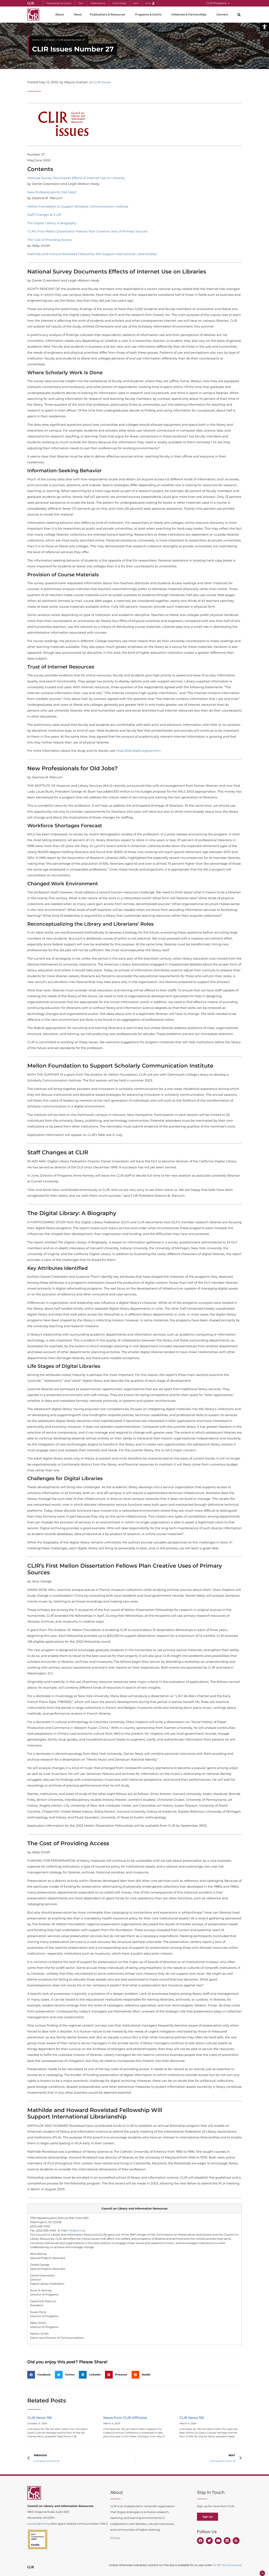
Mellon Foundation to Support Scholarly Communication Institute (77, 206)
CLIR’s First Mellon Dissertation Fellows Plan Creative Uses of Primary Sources (87, 231)
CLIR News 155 (191, 2418)
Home (35, 39)
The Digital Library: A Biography (51, 223)
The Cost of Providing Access (49, 240)
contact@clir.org (39, 2523)
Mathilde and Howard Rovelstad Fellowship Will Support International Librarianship (92, 254)
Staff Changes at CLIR (44, 215)
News (78, 14)
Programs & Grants (149, 14)
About (60, 14)
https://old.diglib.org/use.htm (138, 751)
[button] (264, 26)
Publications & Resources (108, 14)
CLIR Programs (218, 3)
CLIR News (48, 39)
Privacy (115, 2538)
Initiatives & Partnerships (189, 14)
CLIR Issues (102, 82)
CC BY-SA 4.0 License (227, 2565)
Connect (223, 14)
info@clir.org (76, 2230)
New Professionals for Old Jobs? (52, 192)
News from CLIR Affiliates (125, 2418)
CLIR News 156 (39, 2418)
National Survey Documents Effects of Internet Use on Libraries (76, 178)
